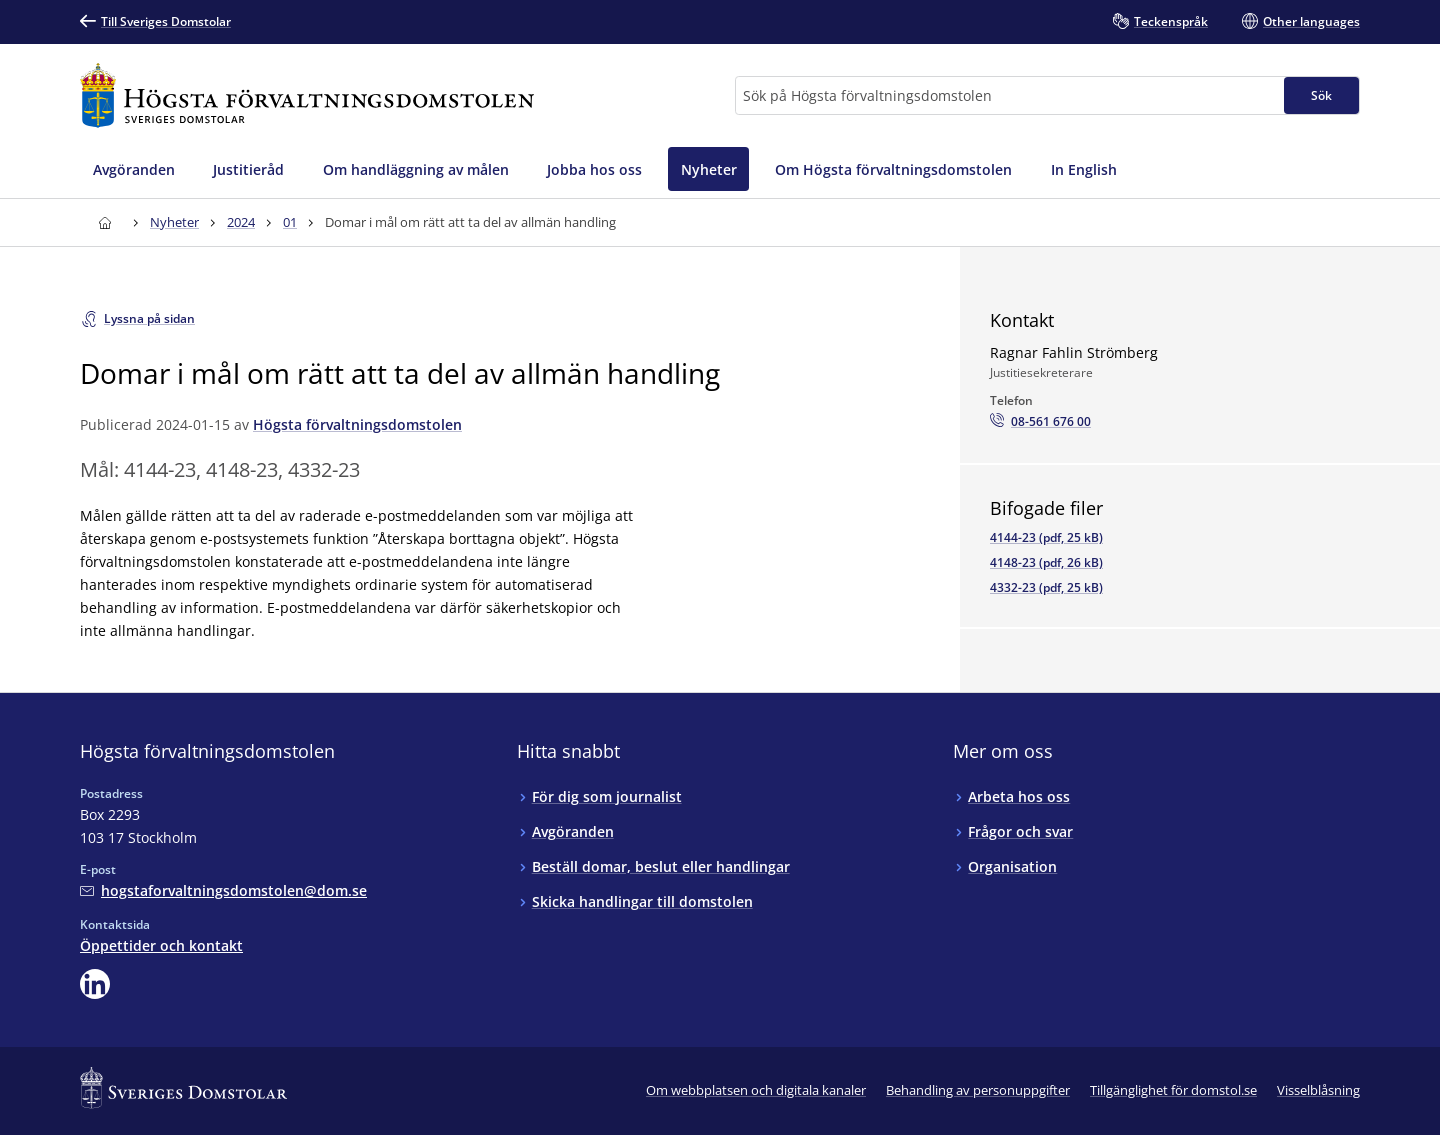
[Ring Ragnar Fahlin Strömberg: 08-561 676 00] (1040, 422)
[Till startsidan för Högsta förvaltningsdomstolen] (307, 95)
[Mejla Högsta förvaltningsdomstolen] (223, 890)
